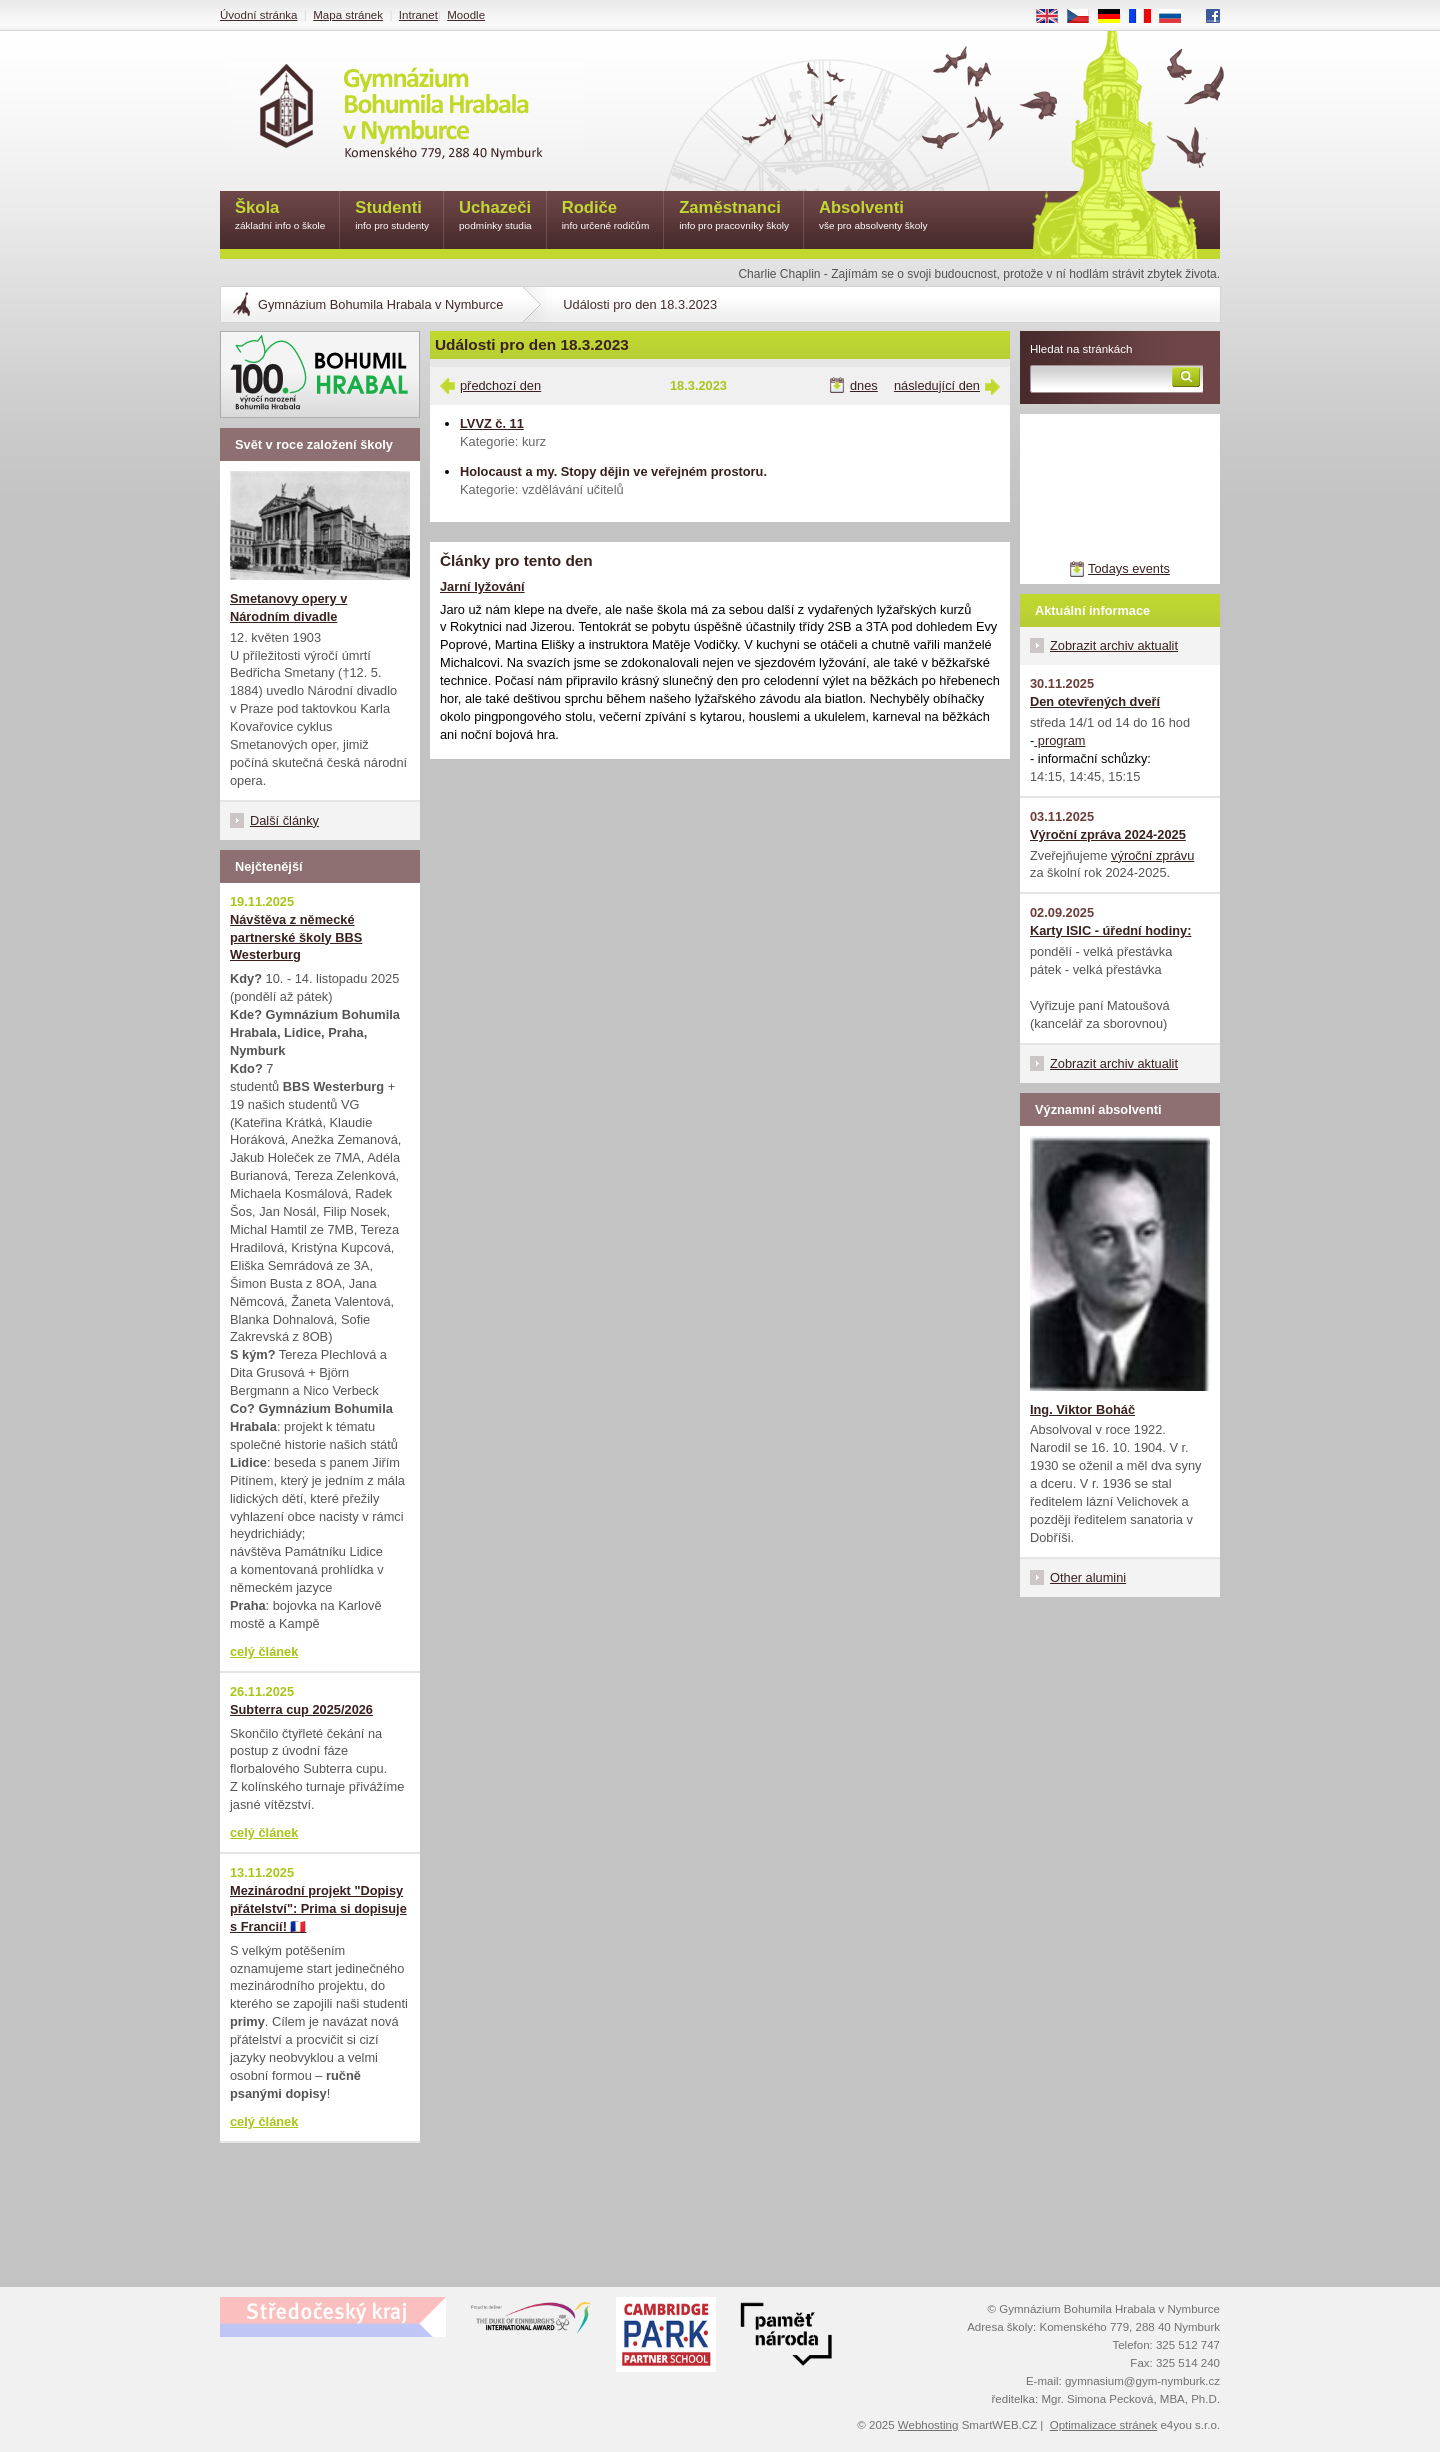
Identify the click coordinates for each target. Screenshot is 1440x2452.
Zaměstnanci (734, 216)
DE (1116, 17)
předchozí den (500, 385)
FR (1146, 17)
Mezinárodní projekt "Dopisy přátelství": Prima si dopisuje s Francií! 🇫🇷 (318, 1908)
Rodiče (606, 216)
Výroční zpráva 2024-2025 (1108, 834)
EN (1054, 17)
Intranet (418, 15)
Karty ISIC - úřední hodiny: (1110, 930)
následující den (937, 385)
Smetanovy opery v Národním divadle (288, 607)
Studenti (392, 216)
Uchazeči (495, 216)
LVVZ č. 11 (492, 423)
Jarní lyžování (482, 586)
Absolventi (873, 216)
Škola (280, 216)
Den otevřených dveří (1095, 701)
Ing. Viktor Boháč (1082, 1409)
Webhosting (928, 2425)
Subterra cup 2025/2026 (301, 1709)
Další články (284, 820)
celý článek (264, 1651)
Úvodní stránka (258, 15)
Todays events (1129, 568)
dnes (864, 385)
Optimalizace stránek (1104, 2425)
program (1059, 740)
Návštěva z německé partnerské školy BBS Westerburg (296, 937)
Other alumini (1088, 1577)
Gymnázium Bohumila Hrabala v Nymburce (380, 304)
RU (1177, 17)
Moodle (466, 15)
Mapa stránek (348, 15)
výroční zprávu (1152, 855)
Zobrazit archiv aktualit (1114, 645)
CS (1085, 17)
